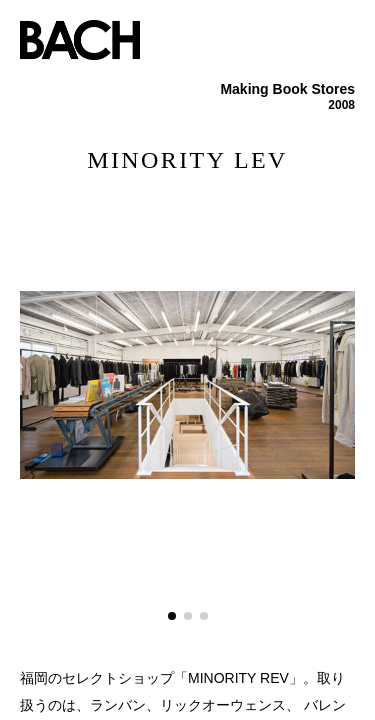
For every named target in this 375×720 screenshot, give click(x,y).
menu (345, 30)
